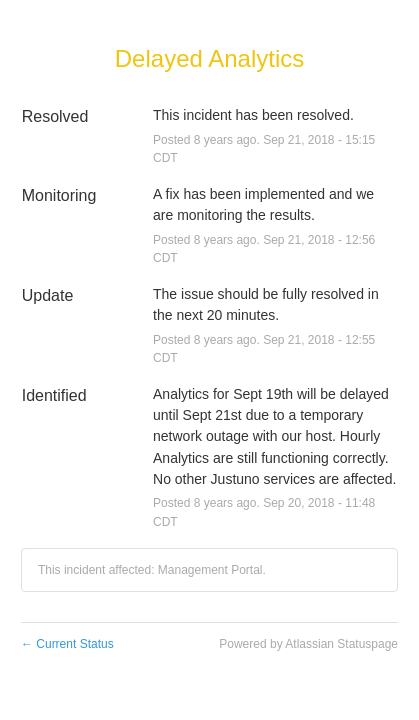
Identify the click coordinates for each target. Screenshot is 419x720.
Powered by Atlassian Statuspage (308, 644)
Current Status (67, 644)
